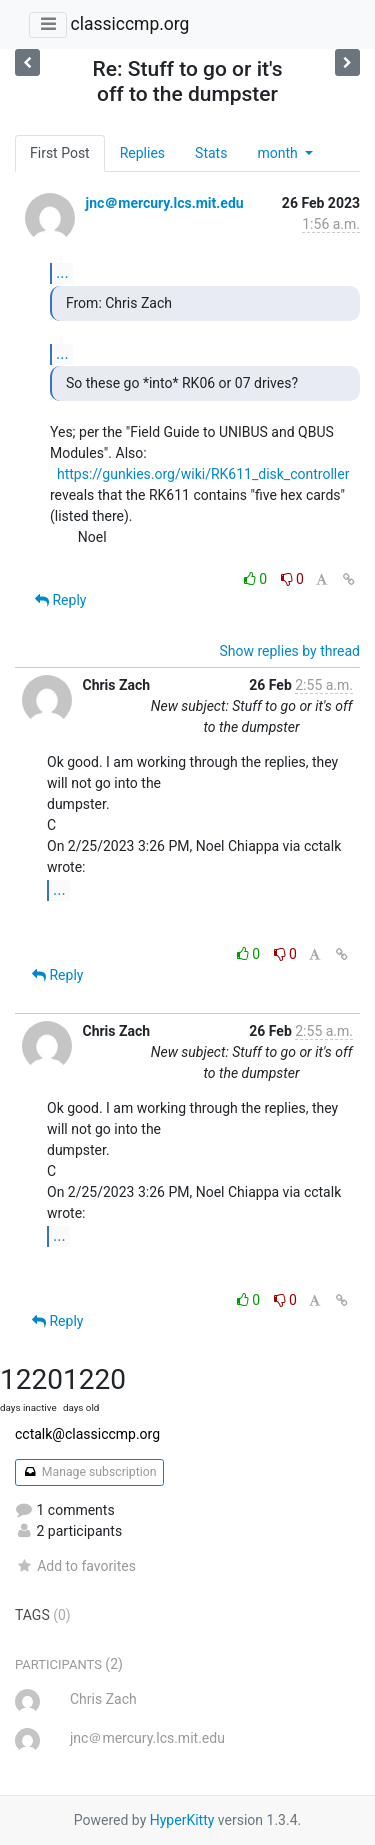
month (279, 153)
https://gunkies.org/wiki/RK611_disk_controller (203, 474)
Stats (211, 153)
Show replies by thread (289, 651)
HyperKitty (182, 1820)
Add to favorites (75, 1566)
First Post (60, 153)
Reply (60, 600)
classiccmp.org (129, 24)
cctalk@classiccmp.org (87, 1434)
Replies (142, 153)
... (62, 272)
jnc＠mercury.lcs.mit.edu (164, 203)
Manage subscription (89, 1472)
